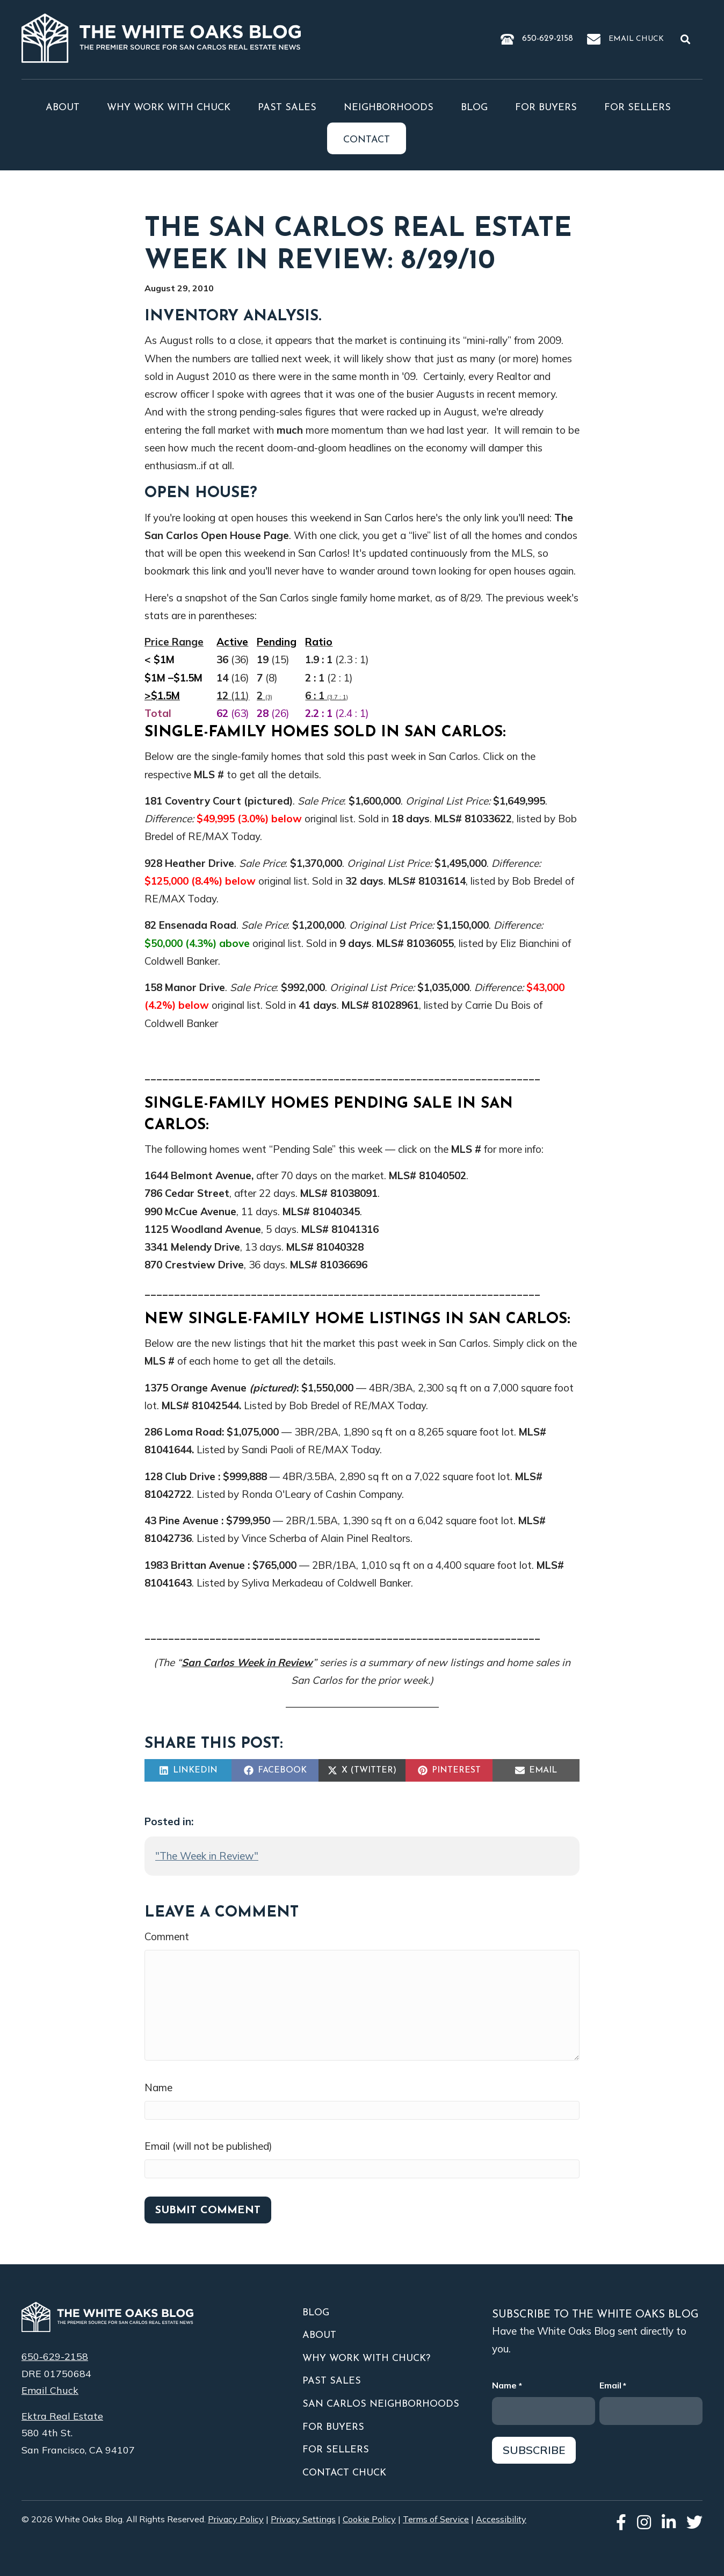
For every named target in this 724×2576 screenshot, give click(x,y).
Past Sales (287, 108)
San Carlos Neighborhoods (380, 2404)
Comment (166, 1936)
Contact (366, 140)
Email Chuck (636, 39)
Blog (474, 108)
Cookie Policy (369, 2519)
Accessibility (501, 2519)
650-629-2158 (547, 38)
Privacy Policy (236, 2519)
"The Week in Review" (206, 1855)
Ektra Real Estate (62, 2416)
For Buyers (546, 108)
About (62, 108)
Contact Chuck (344, 2473)
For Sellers (637, 108)
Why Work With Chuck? (366, 2358)
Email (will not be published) (208, 2146)
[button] (687, 38)
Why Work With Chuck (168, 108)
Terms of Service (436, 2519)
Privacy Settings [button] (303, 2519)
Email (612, 2386)
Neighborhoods (388, 108)
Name (158, 2087)
